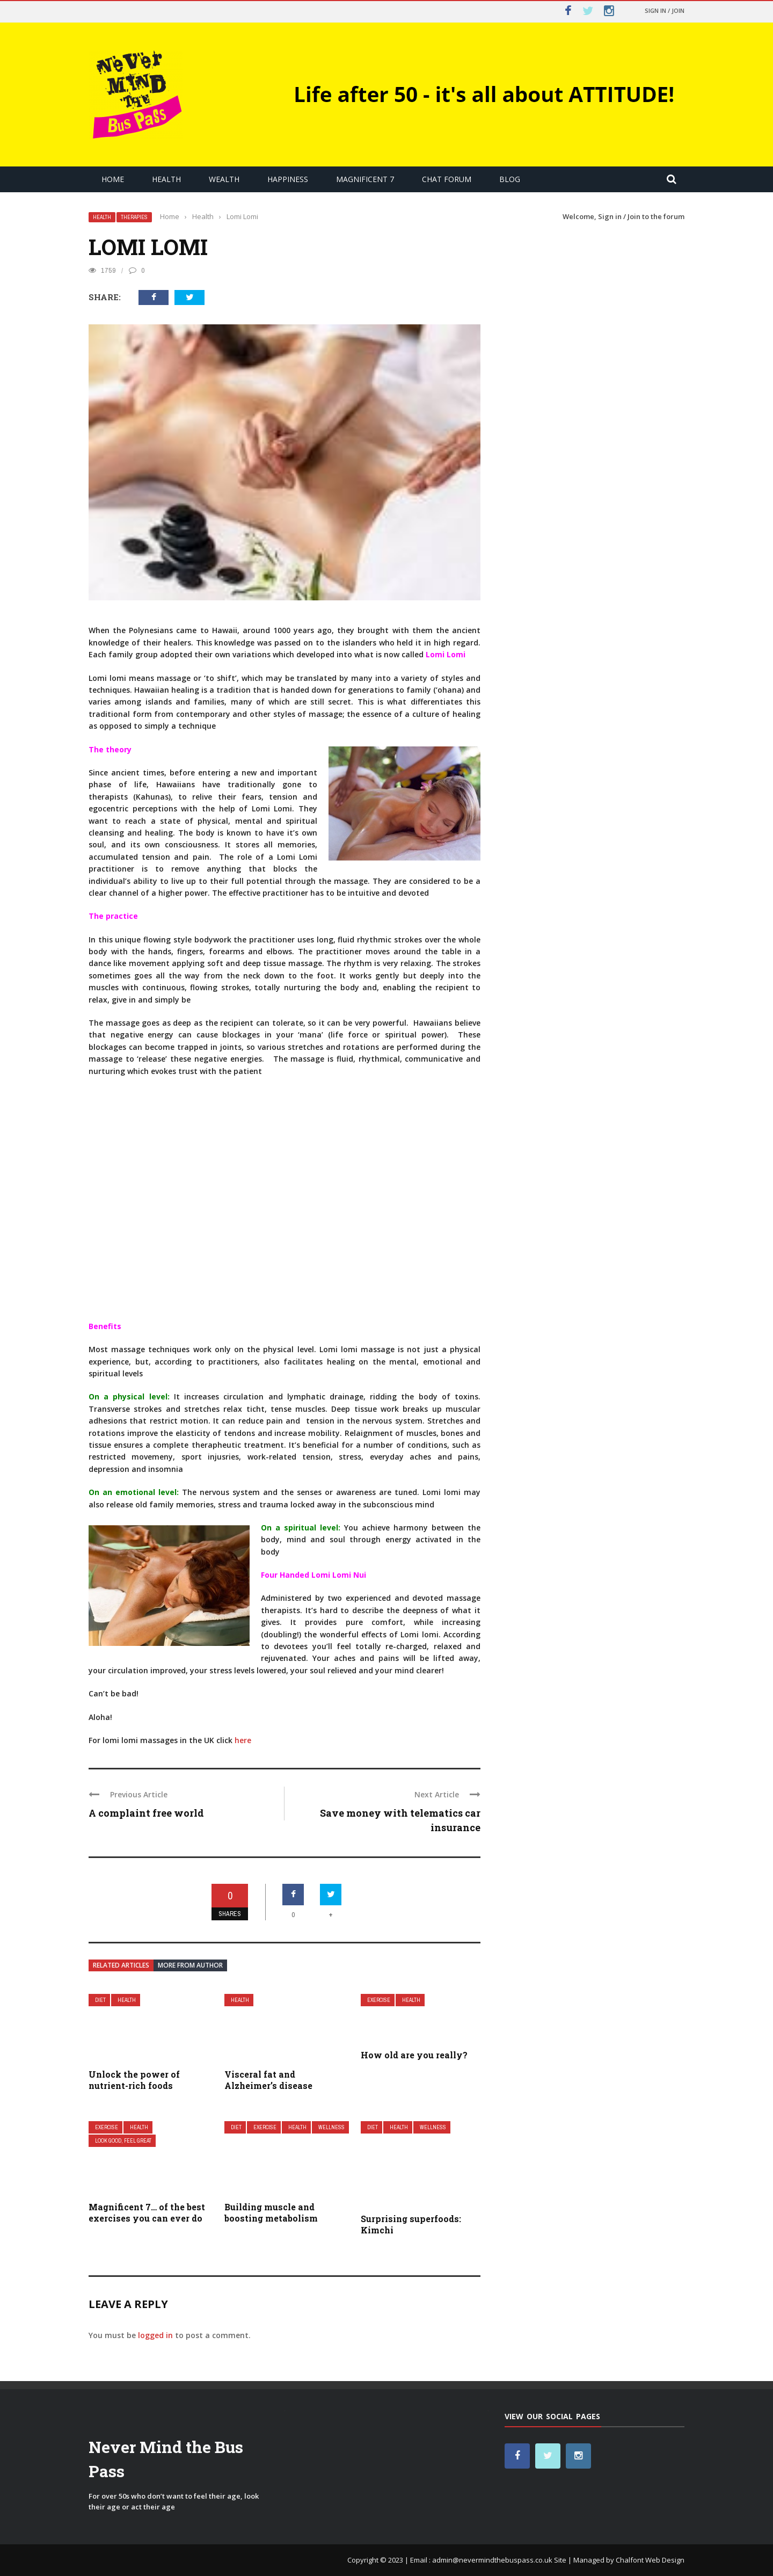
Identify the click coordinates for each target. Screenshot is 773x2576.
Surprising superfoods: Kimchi (411, 2224)
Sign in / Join (664, 10)
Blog (509, 179)
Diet (100, 2000)
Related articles (121, 1965)
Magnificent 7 (365, 179)
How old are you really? (414, 2054)
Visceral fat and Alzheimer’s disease (268, 2080)
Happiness (287, 179)
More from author (190, 1965)
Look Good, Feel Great (123, 2140)
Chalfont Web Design (650, 2560)
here (243, 1740)
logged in (155, 2335)
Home (112, 179)
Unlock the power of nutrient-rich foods (134, 2080)
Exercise (378, 2000)
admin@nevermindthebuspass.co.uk (492, 2560)
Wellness (331, 2127)
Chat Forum (446, 179)
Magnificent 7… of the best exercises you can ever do (147, 2212)
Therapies (134, 217)
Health (166, 179)
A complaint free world (146, 1812)
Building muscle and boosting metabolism (271, 2212)
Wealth (224, 179)
